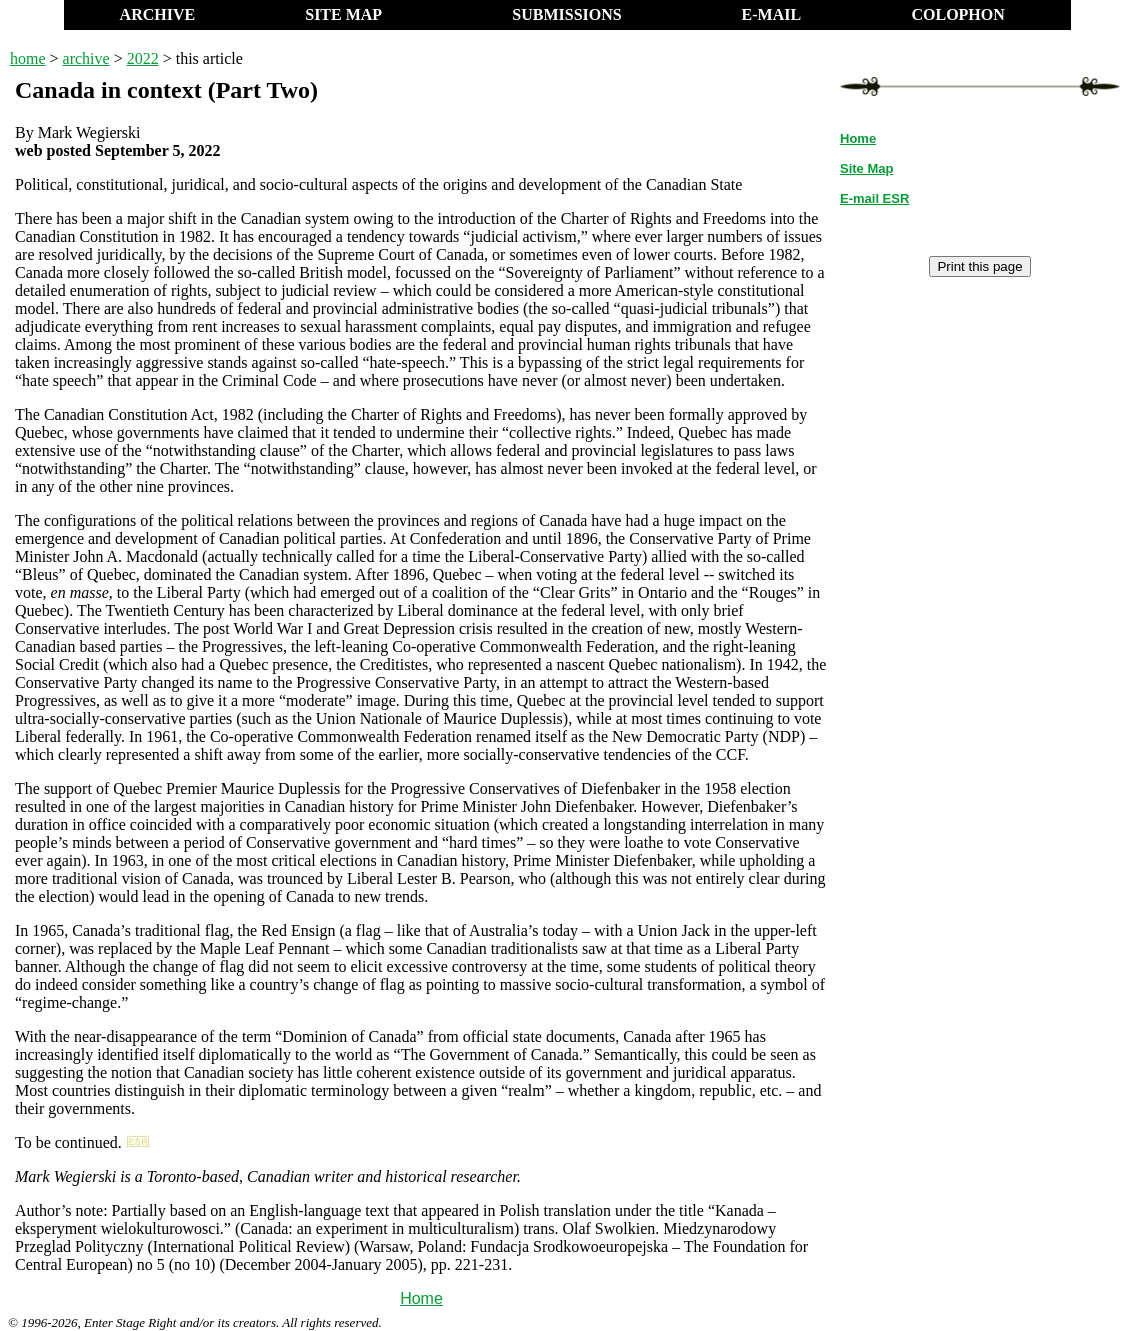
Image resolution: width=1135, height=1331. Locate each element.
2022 (143, 58)
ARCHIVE (158, 14)
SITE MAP (343, 14)
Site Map (866, 168)
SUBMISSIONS (566, 14)
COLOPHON (957, 14)
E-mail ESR (874, 198)
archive (86, 58)
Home (421, 1298)
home (28, 58)
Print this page (979, 266)
